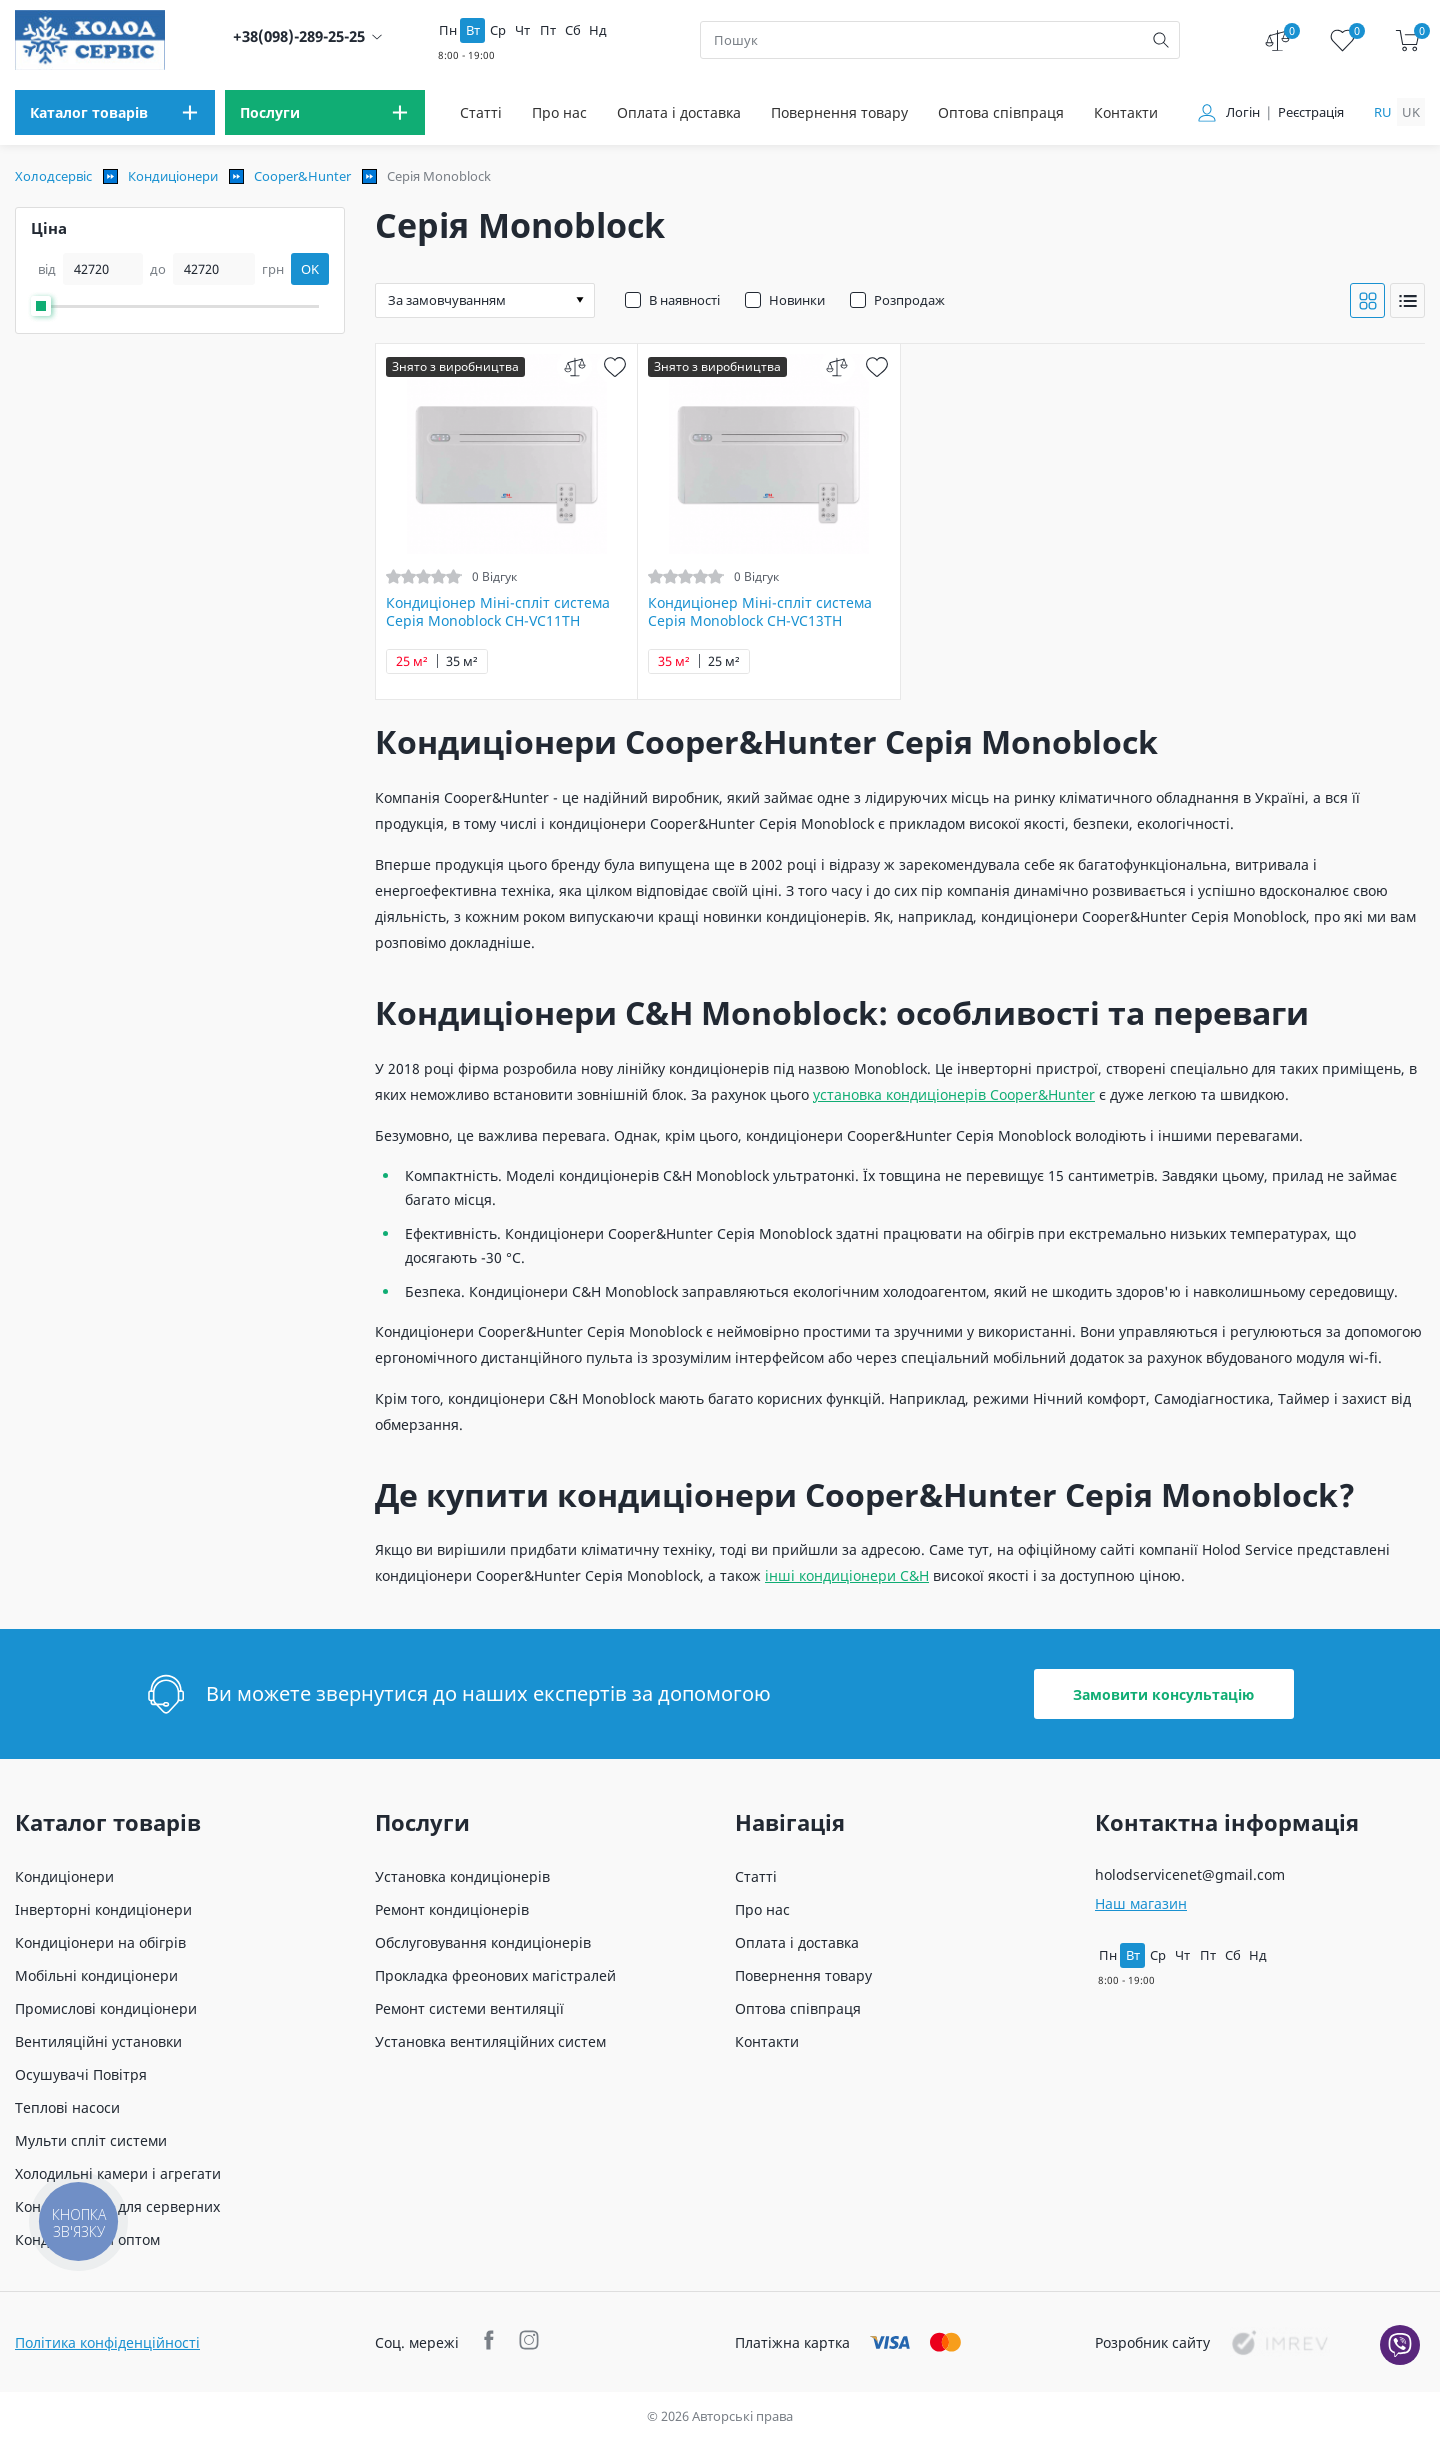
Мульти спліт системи (91, 2140)
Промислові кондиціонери (106, 2008)
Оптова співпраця (1001, 112)
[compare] (574, 366)
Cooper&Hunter (302, 176)
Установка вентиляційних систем (490, 2041)
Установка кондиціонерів (462, 1876)
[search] (1161, 40)
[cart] (1407, 40)
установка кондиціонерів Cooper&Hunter (954, 1094)
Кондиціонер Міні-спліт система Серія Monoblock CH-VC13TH (760, 612)
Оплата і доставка (679, 112)
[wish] (614, 366)
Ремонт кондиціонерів (452, 1909)
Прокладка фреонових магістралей (495, 1975)
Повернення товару (839, 112)
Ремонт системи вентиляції (469, 2008)
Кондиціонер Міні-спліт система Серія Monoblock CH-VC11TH (498, 612)
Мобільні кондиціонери (96, 1975)
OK (310, 269)
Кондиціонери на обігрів (100, 1942)
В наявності (684, 300)
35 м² (462, 661)
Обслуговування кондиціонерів (483, 1942)
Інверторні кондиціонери (103, 1909)
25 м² (412, 661)
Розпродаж (909, 300)
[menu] (115, 112)
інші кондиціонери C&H (847, 1575)
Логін (1243, 112)
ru (1383, 112)
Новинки (797, 300)
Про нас (559, 112)
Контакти (1126, 112)
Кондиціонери (173, 176)
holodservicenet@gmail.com (1190, 1874)
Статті (481, 112)
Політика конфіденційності (107, 2342)
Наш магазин (1141, 1903)
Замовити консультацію (1163, 1694)
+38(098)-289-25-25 (299, 36)
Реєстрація (1311, 112)
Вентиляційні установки (98, 2041)
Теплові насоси (67, 2107)
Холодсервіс (53, 176)
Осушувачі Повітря (81, 2074)
